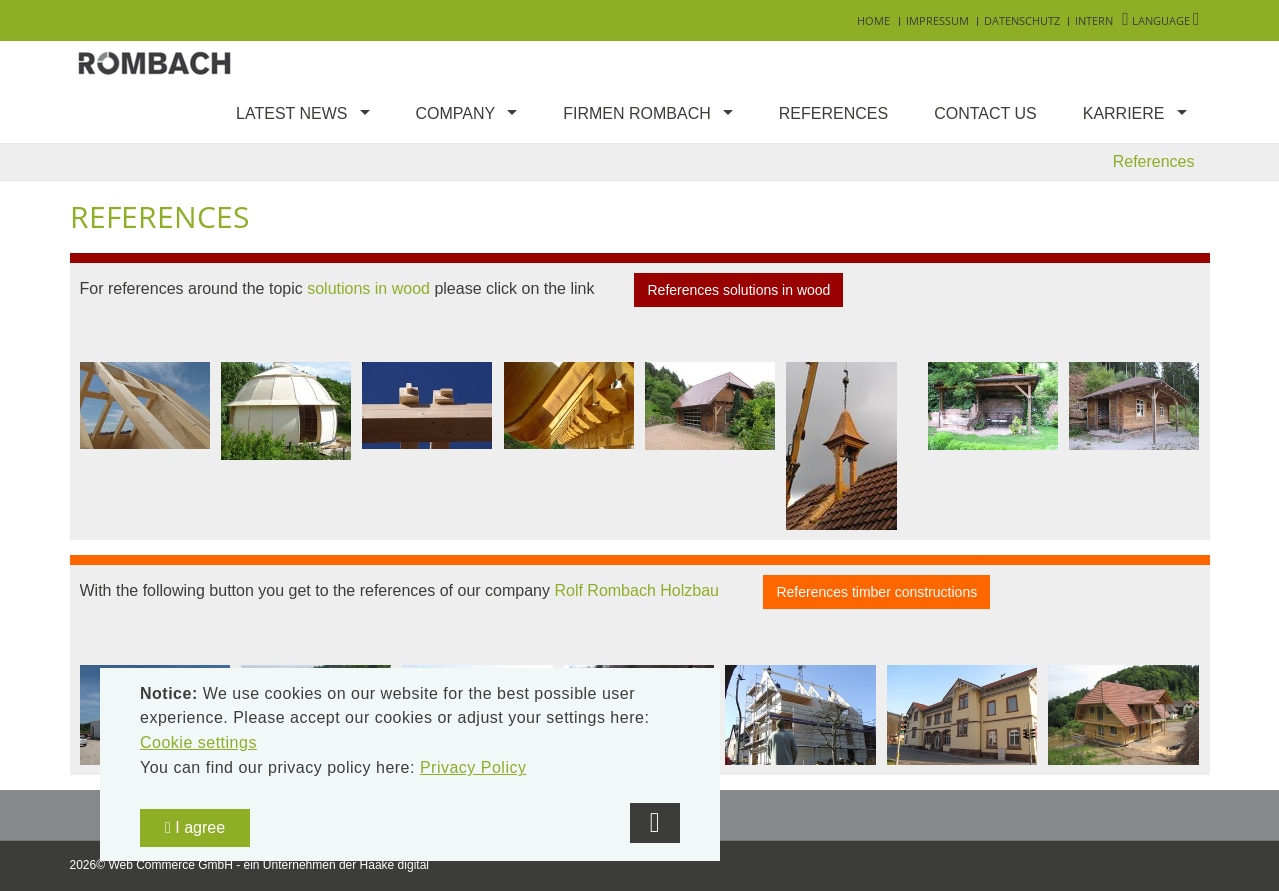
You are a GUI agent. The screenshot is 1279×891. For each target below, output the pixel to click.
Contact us (985, 113)
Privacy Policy (473, 767)
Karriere (1124, 113)
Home (873, 20)
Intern (1094, 20)
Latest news (291, 113)
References (833, 113)
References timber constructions (876, 592)
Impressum (937, 20)
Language (1160, 20)
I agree (195, 827)
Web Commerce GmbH (170, 865)
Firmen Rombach (637, 113)
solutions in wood (368, 288)
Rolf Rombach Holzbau (636, 591)
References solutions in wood (738, 290)
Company (456, 113)
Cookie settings (198, 742)
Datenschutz (1022, 20)
